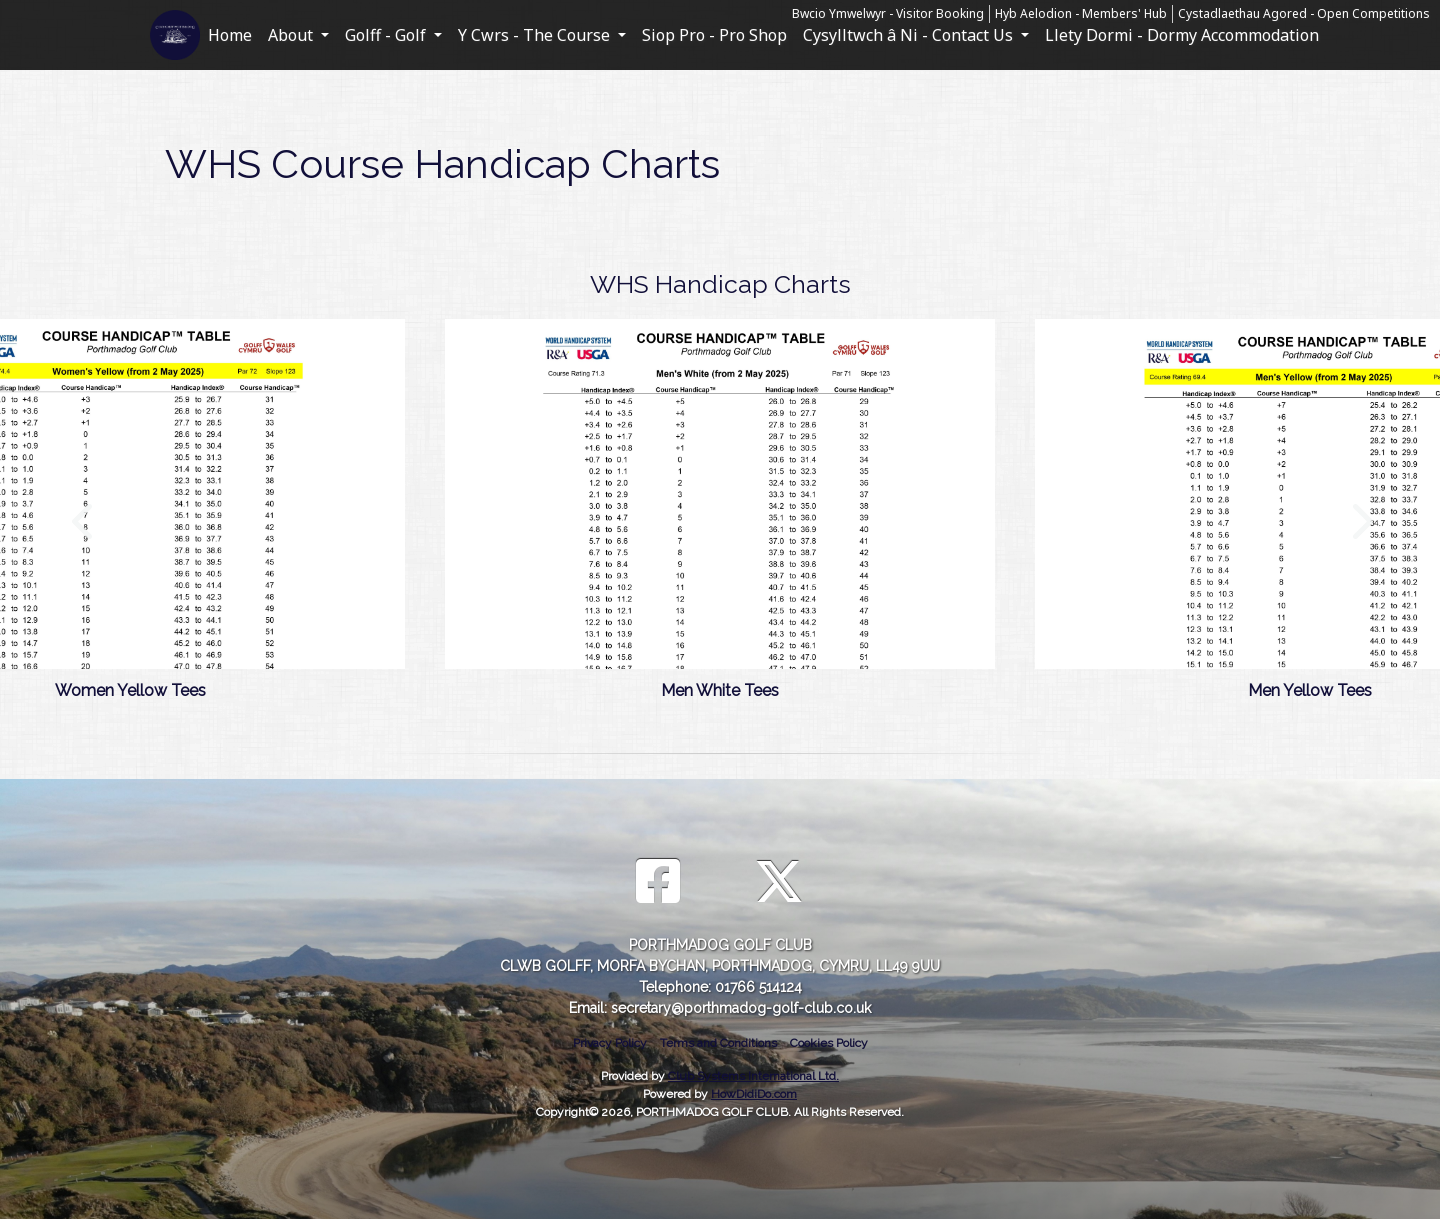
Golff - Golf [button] (387, 35)
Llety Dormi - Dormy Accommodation (1182, 35)
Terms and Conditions (718, 1043)
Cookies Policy (829, 1043)
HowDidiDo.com (754, 1094)
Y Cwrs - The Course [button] (536, 35)
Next (1358, 511)
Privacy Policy (610, 1043)
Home (230, 35)
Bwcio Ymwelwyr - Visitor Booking (888, 13)
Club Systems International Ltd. (753, 1076)
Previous (82, 511)
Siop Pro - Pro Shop (714, 35)
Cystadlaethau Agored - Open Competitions (1304, 13)
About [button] (292, 35)
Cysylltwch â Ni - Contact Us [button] (910, 35)
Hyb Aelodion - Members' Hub (1081, 13)
